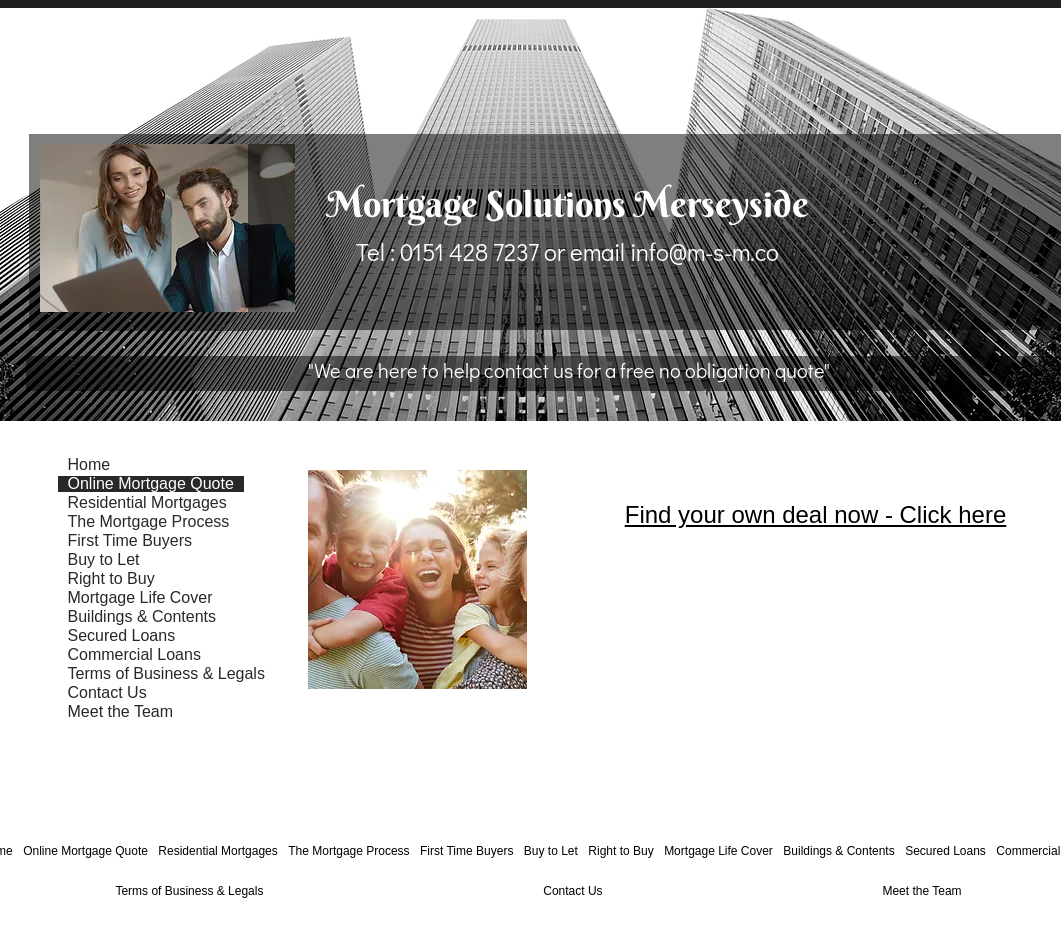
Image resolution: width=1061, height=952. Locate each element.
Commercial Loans (134, 655)
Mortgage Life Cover (140, 598)
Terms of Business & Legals (166, 674)
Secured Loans (122, 636)
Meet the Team (121, 712)
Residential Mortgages (147, 503)
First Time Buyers (130, 541)
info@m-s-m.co (704, 251)
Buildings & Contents (142, 617)
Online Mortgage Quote (151, 484)
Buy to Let (104, 560)
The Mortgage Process (149, 522)
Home (89, 465)
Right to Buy (111, 579)
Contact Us (107, 693)
